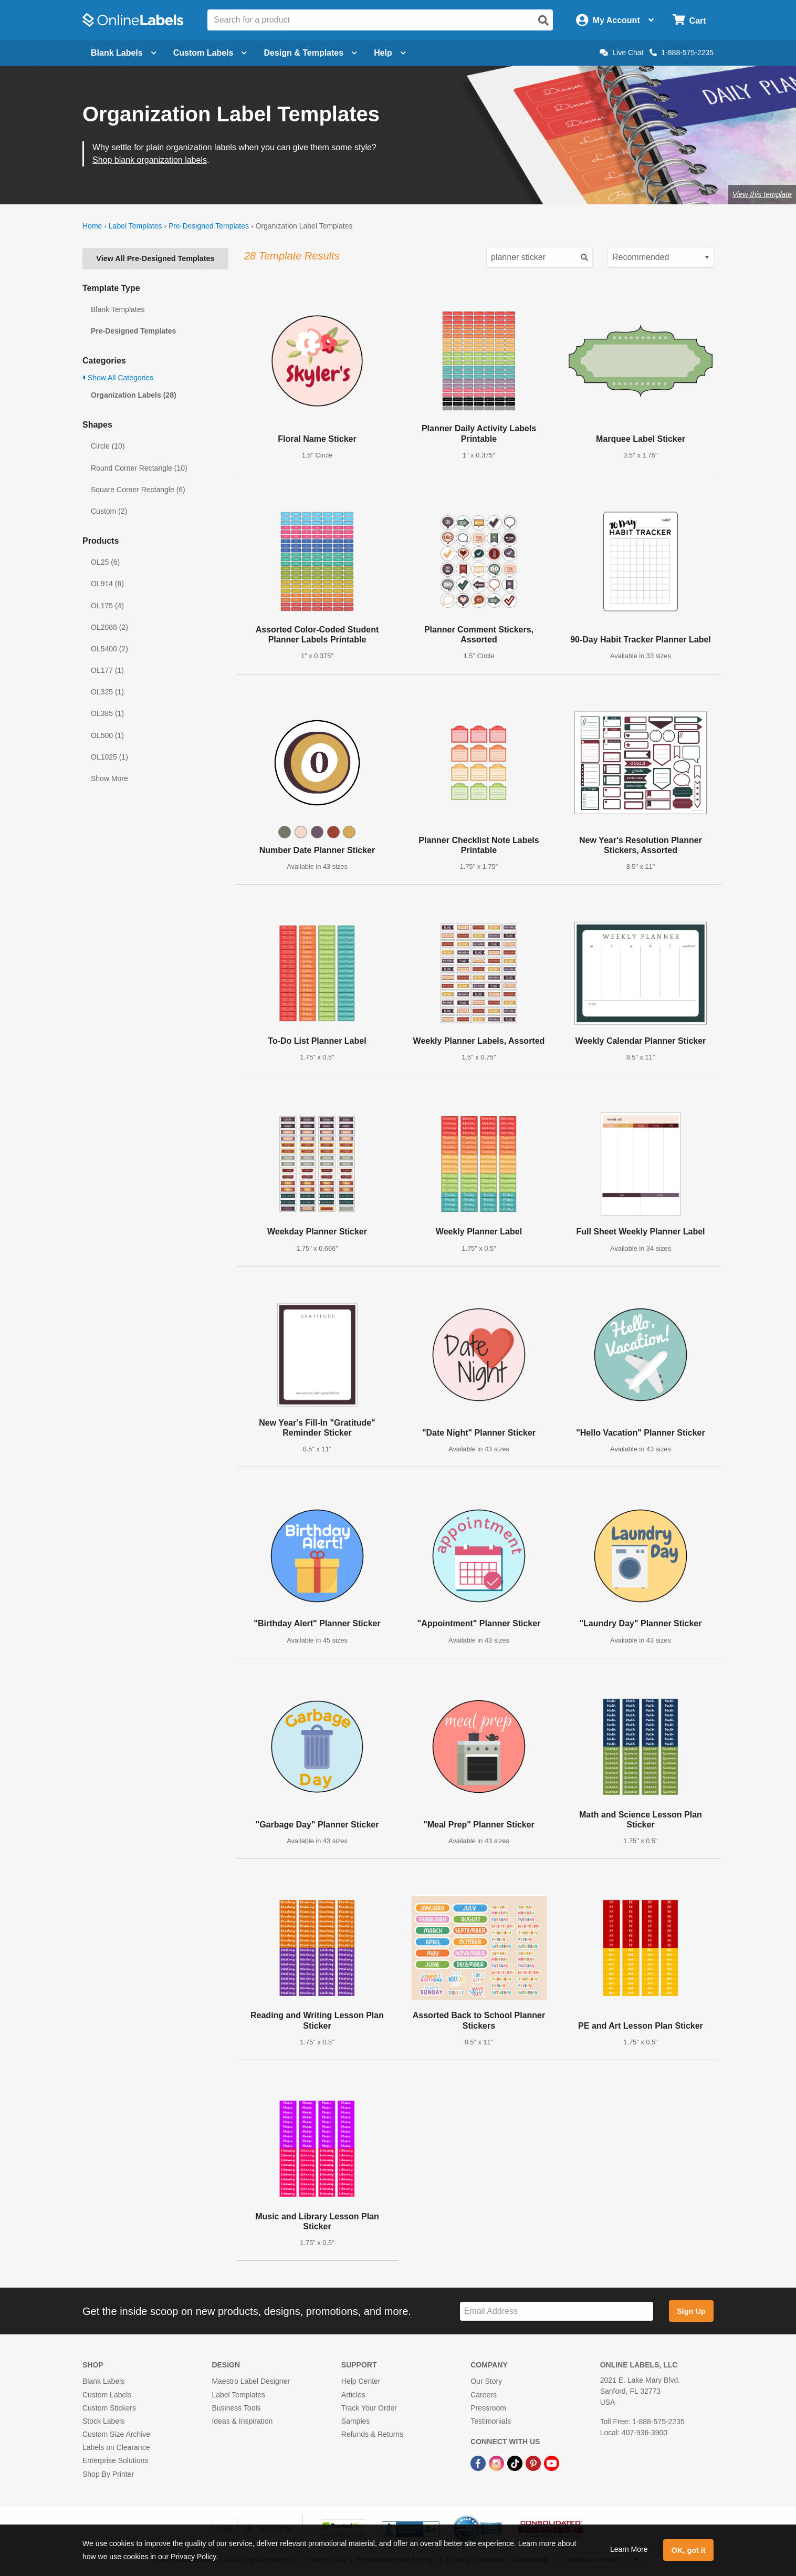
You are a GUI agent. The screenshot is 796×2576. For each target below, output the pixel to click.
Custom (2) (109, 511)
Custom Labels (106, 2395)
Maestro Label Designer (251, 2381)
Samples (355, 2421)
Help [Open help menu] (390, 52)
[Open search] (543, 20)
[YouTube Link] (551, 2462)
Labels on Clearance (116, 2447)
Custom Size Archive (116, 2434)
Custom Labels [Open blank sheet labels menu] (210, 52)
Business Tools (236, 2408)
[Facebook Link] (479, 2462)
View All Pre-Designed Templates (155, 258)
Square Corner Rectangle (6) (138, 489)
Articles (353, 2395)
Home (92, 226)
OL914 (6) (107, 583)
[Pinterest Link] (534, 2462)
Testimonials (490, 2421)
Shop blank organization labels (149, 159)
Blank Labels (103, 2381)
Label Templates (135, 226)
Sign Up (691, 2311)
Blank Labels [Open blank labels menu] (123, 52)
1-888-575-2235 (682, 52)
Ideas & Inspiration (242, 2421)
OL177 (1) (107, 670)
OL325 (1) (107, 692)
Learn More (629, 2549)
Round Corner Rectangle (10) (139, 468)
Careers (483, 2395)
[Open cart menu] (689, 20)
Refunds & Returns (372, 2434)
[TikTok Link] (516, 2462)
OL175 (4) (107, 605)
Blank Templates (117, 309)
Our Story (486, 2381)
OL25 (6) (105, 562)
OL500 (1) (107, 735)
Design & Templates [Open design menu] (310, 52)
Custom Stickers (109, 2408)
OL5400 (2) (109, 649)
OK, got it (689, 2550)
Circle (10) (108, 446)
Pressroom (488, 2408)
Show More (109, 778)
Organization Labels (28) (133, 395)
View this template (762, 194)
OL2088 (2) (109, 627)
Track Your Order (369, 2408)
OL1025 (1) (109, 757)
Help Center (361, 2381)
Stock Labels (103, 2421)
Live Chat (621, 52)
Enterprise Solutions (115, 2460)
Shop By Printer (108, 2474)
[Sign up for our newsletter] (556, 2311)
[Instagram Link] (497, 2462)
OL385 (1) (107, 713)
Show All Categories (117, 377)
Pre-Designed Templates (209, 226)
